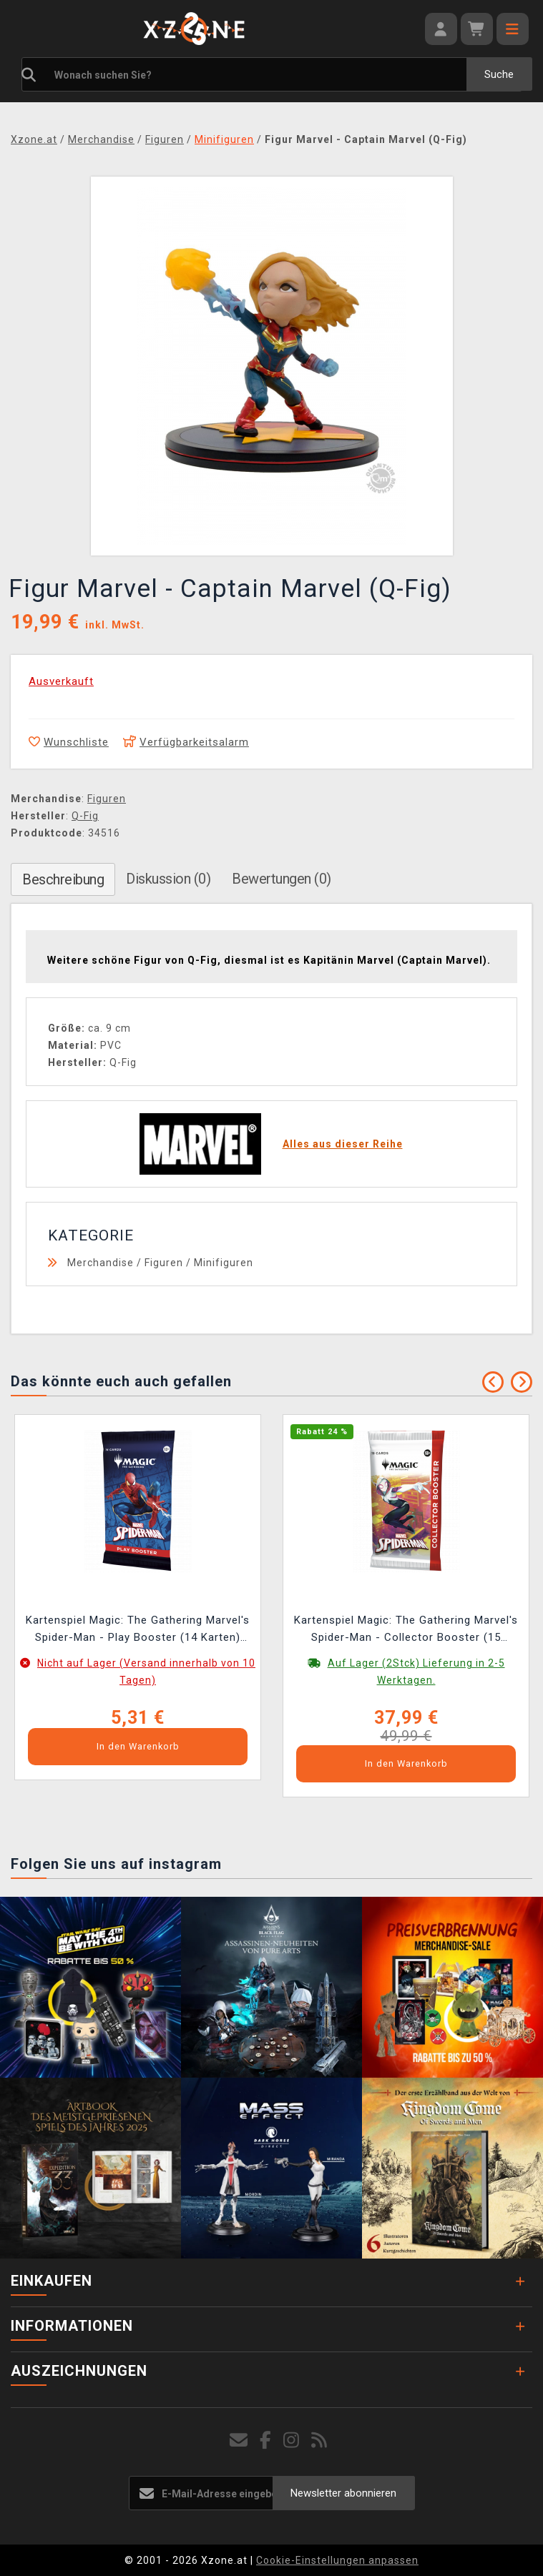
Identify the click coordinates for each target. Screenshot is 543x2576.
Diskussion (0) (168, 878)
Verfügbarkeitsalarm (186, 742)
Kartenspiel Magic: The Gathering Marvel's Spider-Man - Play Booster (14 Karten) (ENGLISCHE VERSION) (138, 1630)
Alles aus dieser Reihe (343, 1144)
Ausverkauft (61, 681)
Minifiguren (223, 1262)
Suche (499, 74)
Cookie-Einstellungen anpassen (337, 2560)
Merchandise (100, 1262)
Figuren (106, 798)
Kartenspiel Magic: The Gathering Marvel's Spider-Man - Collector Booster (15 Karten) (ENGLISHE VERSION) (406, 1630)
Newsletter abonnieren (343, 2493)
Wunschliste (69, 742)
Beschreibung (63, 879)
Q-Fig (85, 815)
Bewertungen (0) (281, 878)
